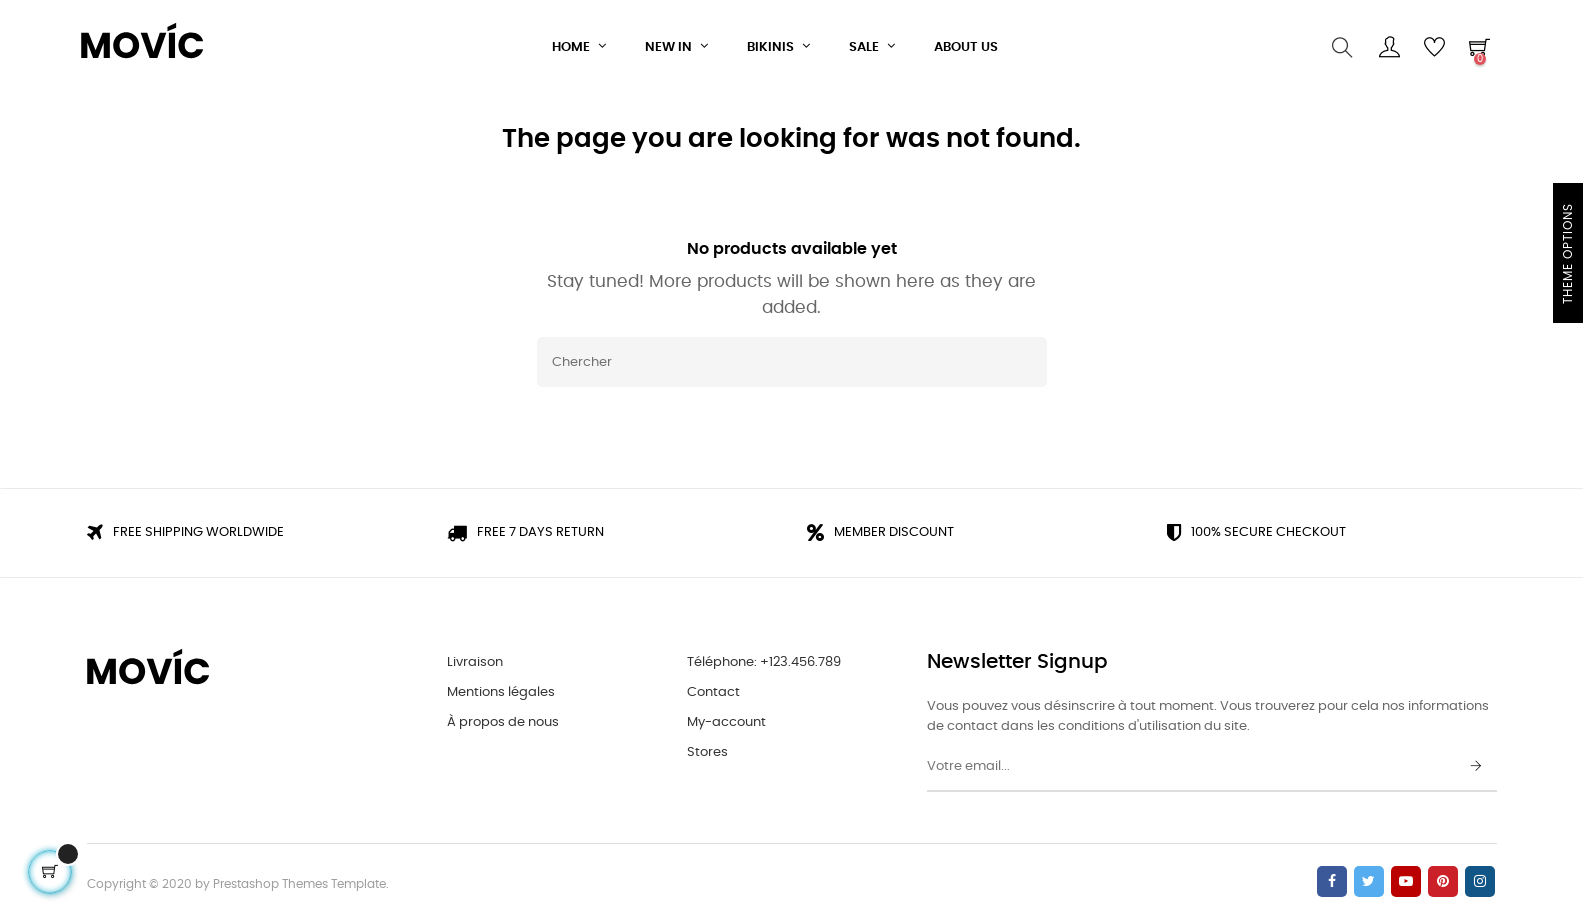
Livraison (475, 659)
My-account (726, 719)
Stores (707, 749)
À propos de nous (503, 719)
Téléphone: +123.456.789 (764, 659)
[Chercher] (792, 360)
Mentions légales (501, 689)
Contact (713, 689)
